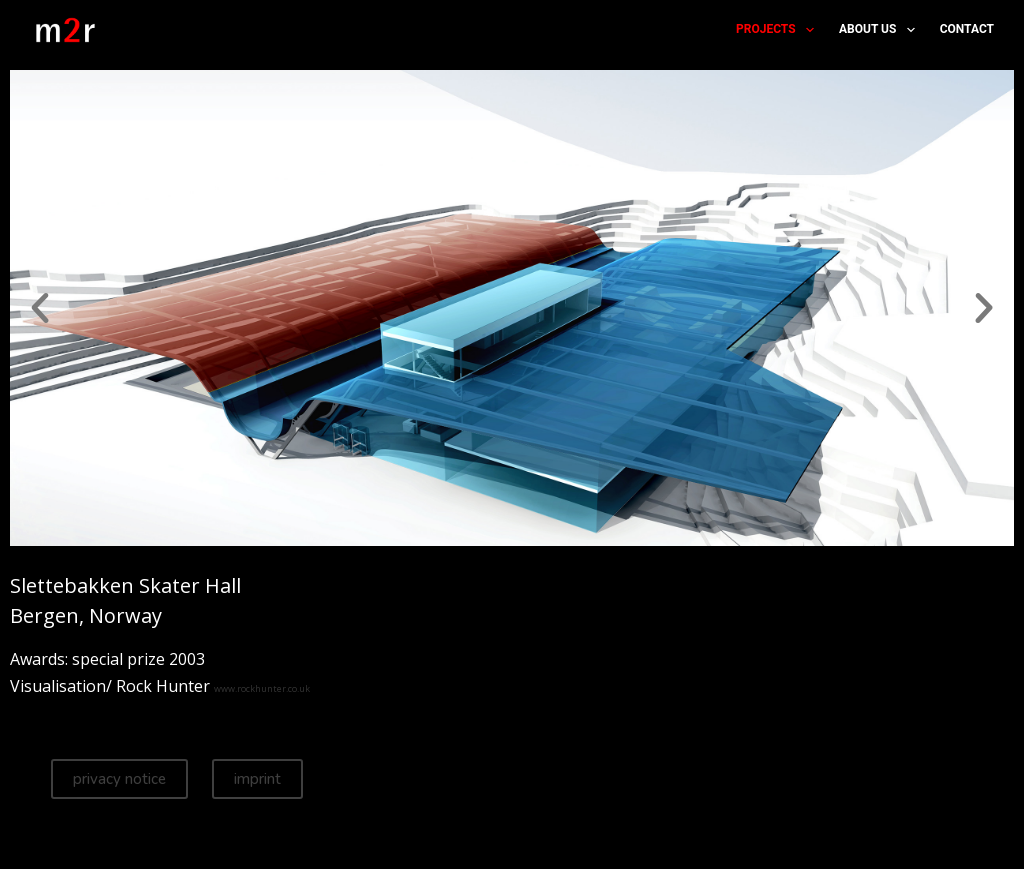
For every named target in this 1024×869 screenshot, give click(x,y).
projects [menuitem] (779, 30)
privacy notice (119, 779)
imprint (257, 779)
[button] (40, 308)
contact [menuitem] (967, 29)
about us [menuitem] (881, 30)
